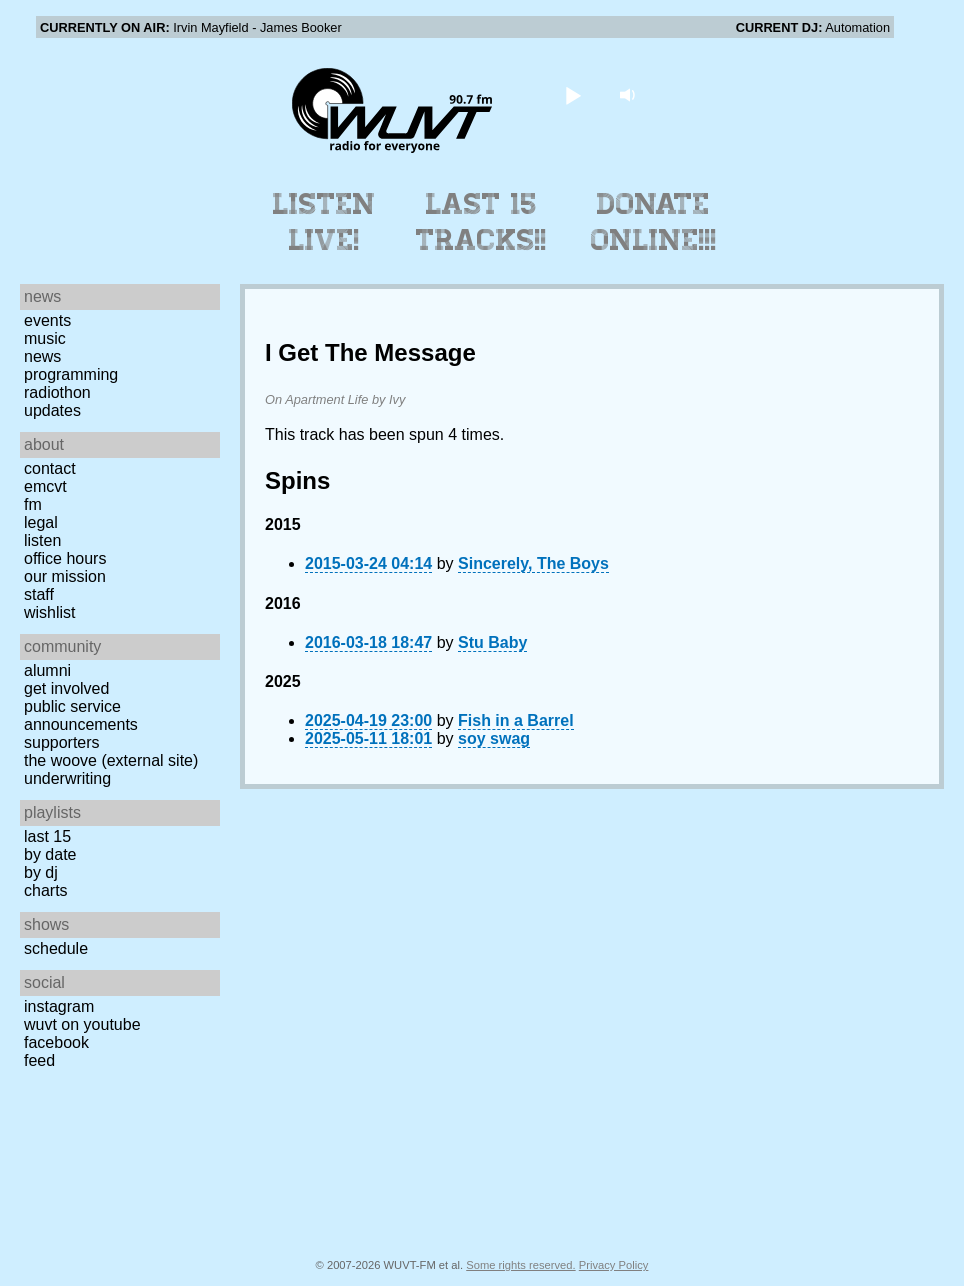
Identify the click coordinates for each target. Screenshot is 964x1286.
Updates (52, 410)
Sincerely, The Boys (533, 563)
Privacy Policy (614, 1265)
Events (47, 320)
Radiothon (57, 392)
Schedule (56, 948)
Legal (41, 522)
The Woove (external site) (111, 760)
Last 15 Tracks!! (481, 222)
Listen (42, 540)
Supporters (62, 742)
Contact (50, 468)
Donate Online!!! (654, 222)
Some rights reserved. (520, 1265)
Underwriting (67, 778)
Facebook (56, 1042)
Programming (71, 374)
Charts (46, 890)
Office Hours (65, 558)
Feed (39, 1060)
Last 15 (47, 836)
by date (50, 854)
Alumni (47, 670)
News (42, 356)
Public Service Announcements (81, 715)
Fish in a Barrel (516, 720)
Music (45, 338)
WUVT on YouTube (82, 1024)
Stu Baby (492, 642)
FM (33, 504)
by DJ (41, 872)
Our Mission (65, 576)
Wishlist (50, 612)
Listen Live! (324, 222)
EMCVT (45, 486)
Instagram (59, 1006)
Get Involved (66, 688)
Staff (39, 594)
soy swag (494, 738)
